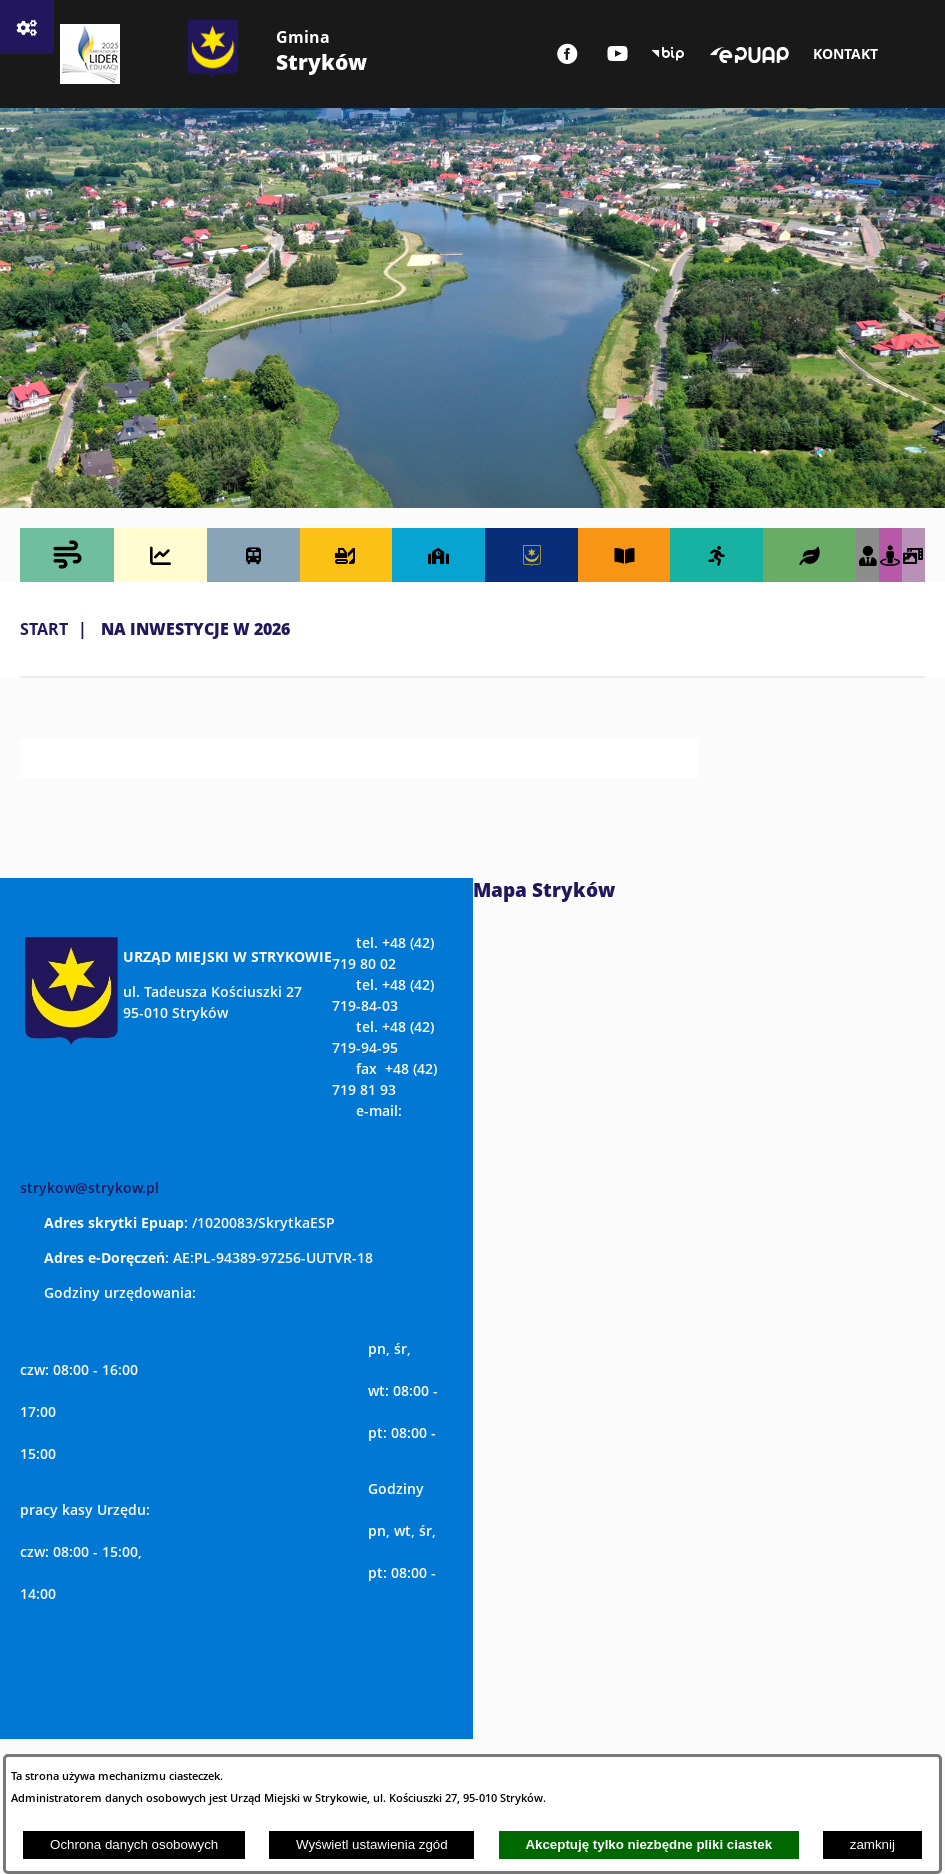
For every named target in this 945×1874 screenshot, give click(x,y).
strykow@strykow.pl (89, 1187)
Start (44, 629)
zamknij (872, 1844)
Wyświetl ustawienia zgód (372, 1844)
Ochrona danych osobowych (134, 1844)
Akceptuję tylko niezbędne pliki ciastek (648, 1844)
